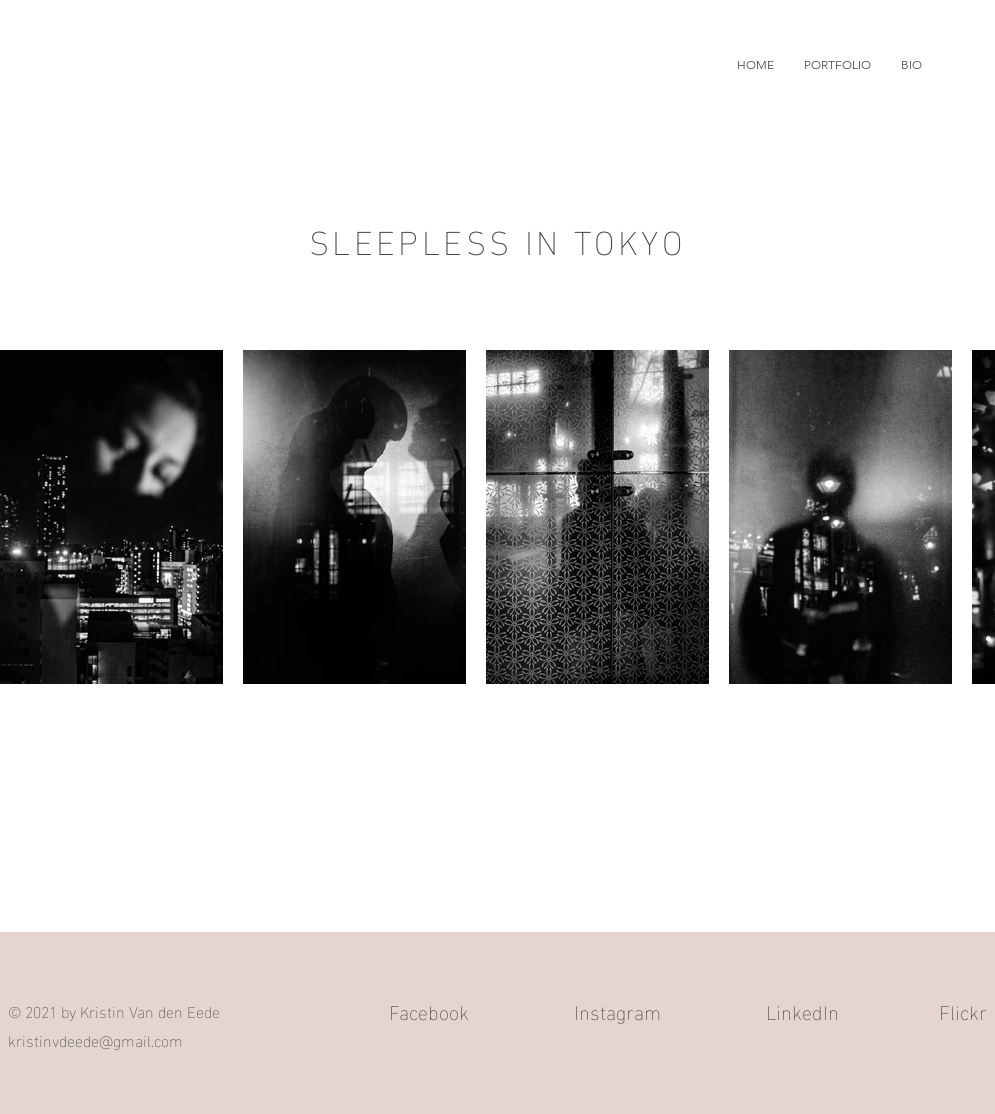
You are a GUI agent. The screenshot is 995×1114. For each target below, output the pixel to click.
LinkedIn (802, 1010)
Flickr (963, 1010)
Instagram (617, 1010)
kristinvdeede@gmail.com (95, 1039)
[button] (837, 65)
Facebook (429, 1010)
